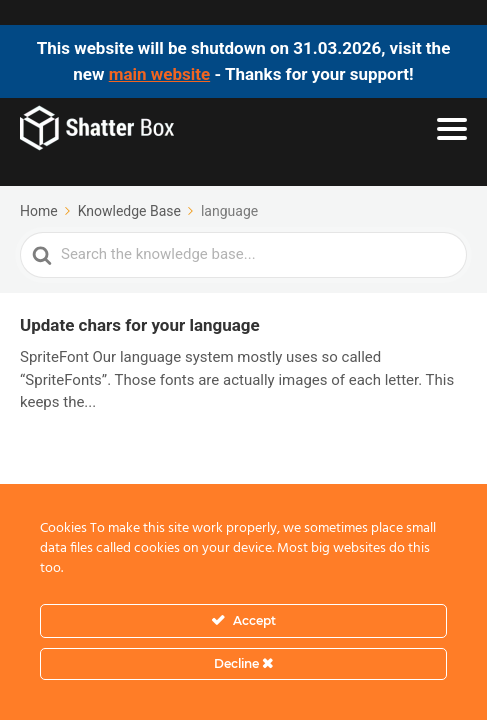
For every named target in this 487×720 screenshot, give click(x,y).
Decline (243, 663)
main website (159, 74)
